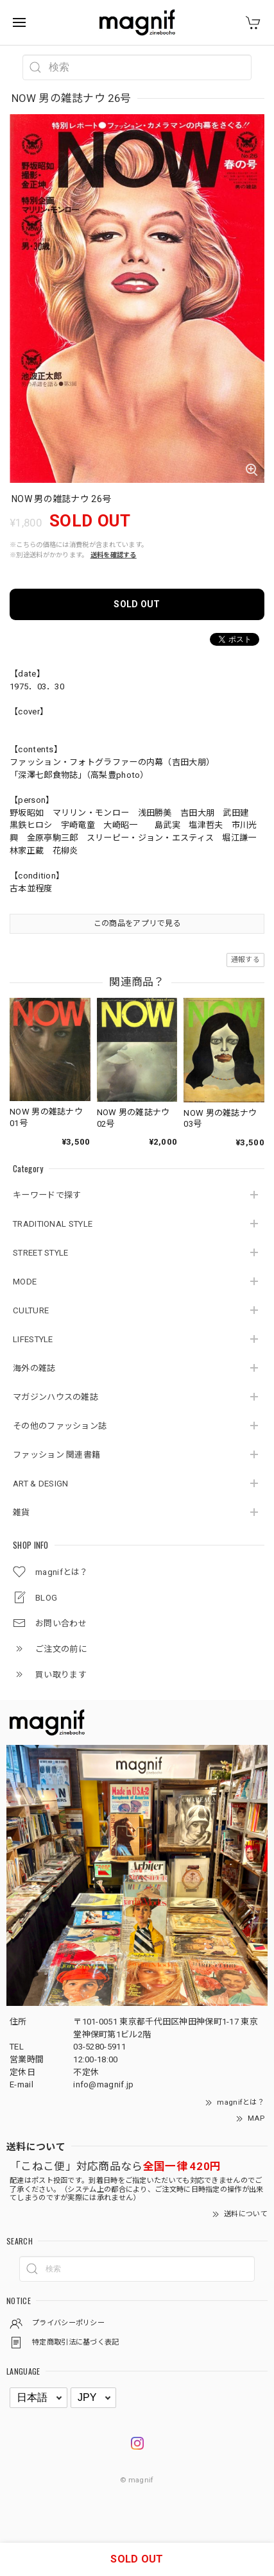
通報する (245, 959)
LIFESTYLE (33, 1339)
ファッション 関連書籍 (56, 1455)
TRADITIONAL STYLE (52, 1224)
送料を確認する (113, 555)
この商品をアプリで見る (137, 923)
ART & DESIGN (41, 1483)
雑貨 (21, 1512)
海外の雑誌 (34, 1368)
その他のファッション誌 (60, 1426)
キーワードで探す (47, 1195)
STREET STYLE (41, 1253)
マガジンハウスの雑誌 (55, 1397)
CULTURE (31, 1310)
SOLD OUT (137, 604)
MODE (25, 1281)
